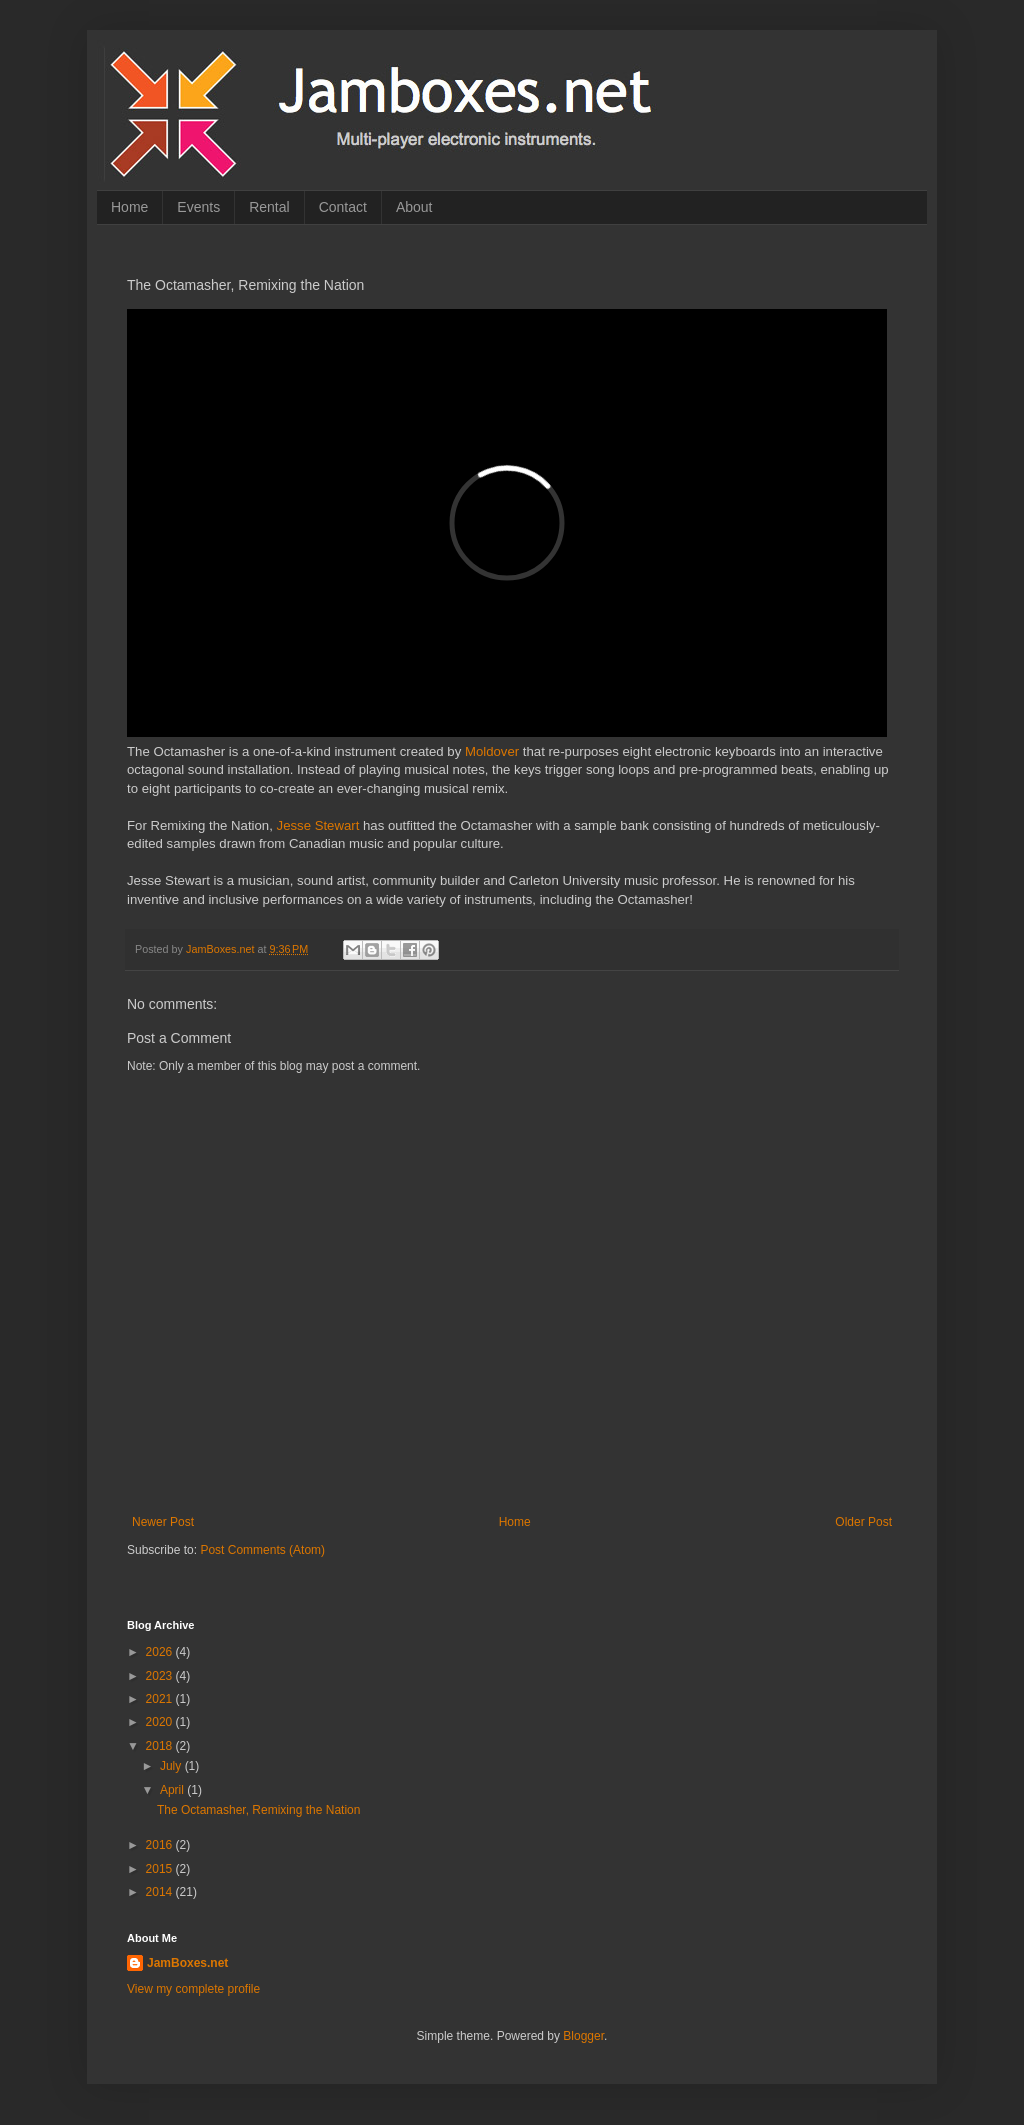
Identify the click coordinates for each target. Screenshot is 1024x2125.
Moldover (492, 751)
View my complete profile (193, 1989)
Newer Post (163, 1522)
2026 (161, 1652)
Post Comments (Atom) (262, 1550)
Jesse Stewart (318, 825)
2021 (161, 1699)
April (173, 1790)
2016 (161, 1845)
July (172, 1766)
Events (198, 207)
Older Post (863, 1522)
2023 (161, 1676)
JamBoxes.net (187, 1963)
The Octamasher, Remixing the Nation (258, 1810)
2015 (161, 1869)
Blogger (583, 2036)
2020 (161, 1722)
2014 (161, 1892)
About (414, 207)
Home (129, 207)
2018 (161, 1746)
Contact (343, 207)
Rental (269, 207)
